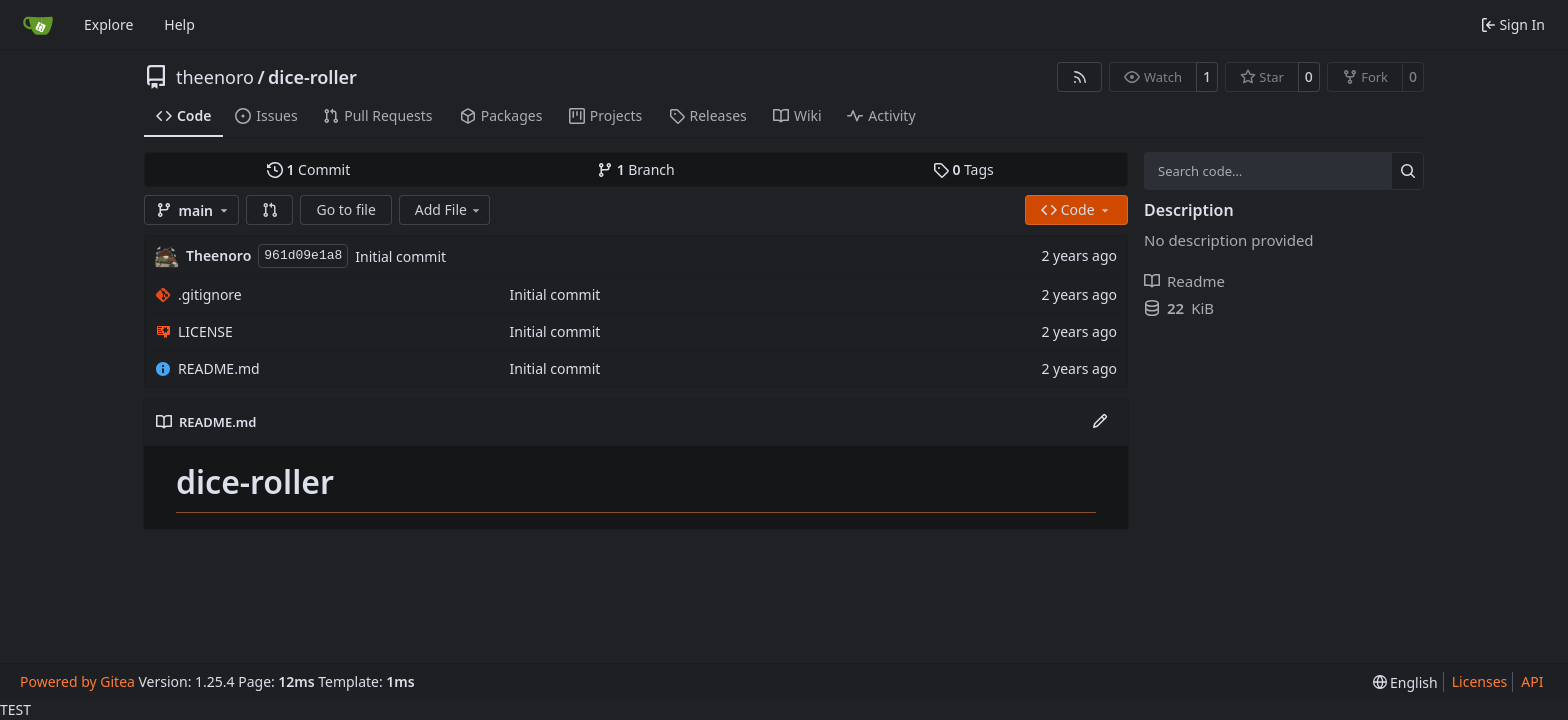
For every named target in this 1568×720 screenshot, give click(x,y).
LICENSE (205, 331)
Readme (1184, 281)
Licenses (1480, 681)
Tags (963, 169)
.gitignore (210, 294)
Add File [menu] (449, 209)
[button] (270, 210)
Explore (108, 24)
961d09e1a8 (303, 255)
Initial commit (400, 256)
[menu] (1405, 682)
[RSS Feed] (1080, 77)
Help (179, 24)
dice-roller (312, 77)
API (1532, 681)
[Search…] (1407, 171)
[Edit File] (1100, 422)
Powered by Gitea (77, 681)
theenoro (215, 77)
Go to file (345, 209)
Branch (636, 169)
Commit (308, 169)
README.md (219, 368)
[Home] (38, 25)
